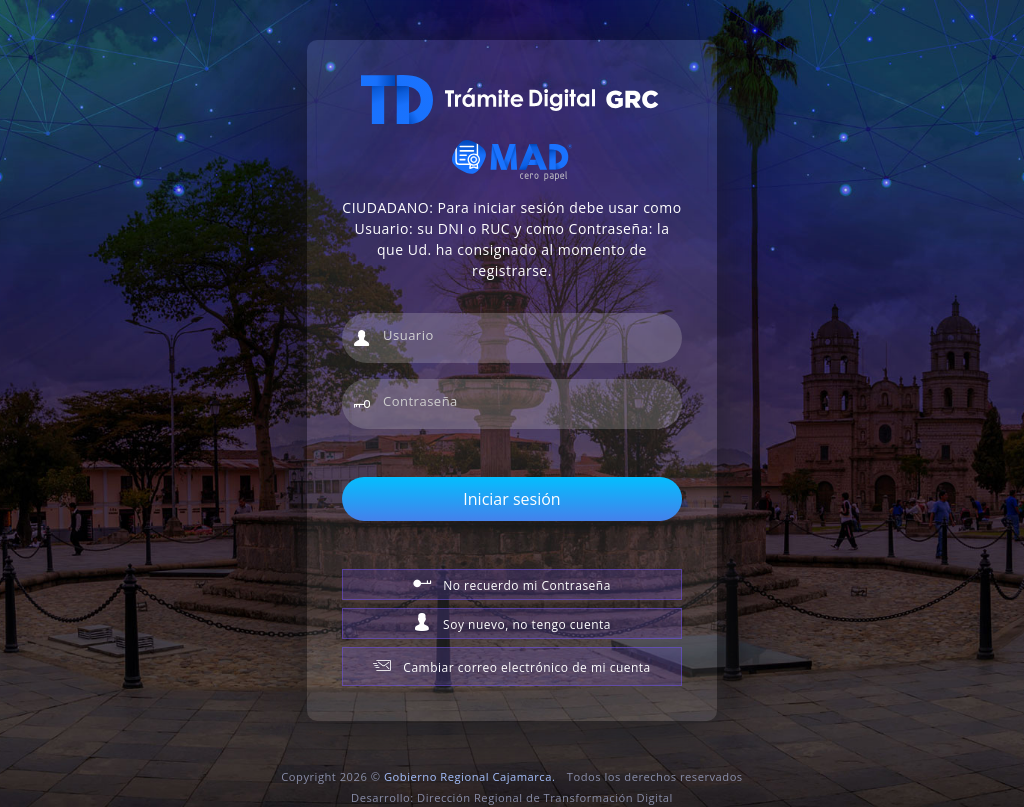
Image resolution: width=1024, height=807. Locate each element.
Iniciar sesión (511, 499)
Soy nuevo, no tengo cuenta (512, 623)
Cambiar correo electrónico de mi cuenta (512, 666)
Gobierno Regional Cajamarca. (469, 776)
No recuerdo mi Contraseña (512, 584)
